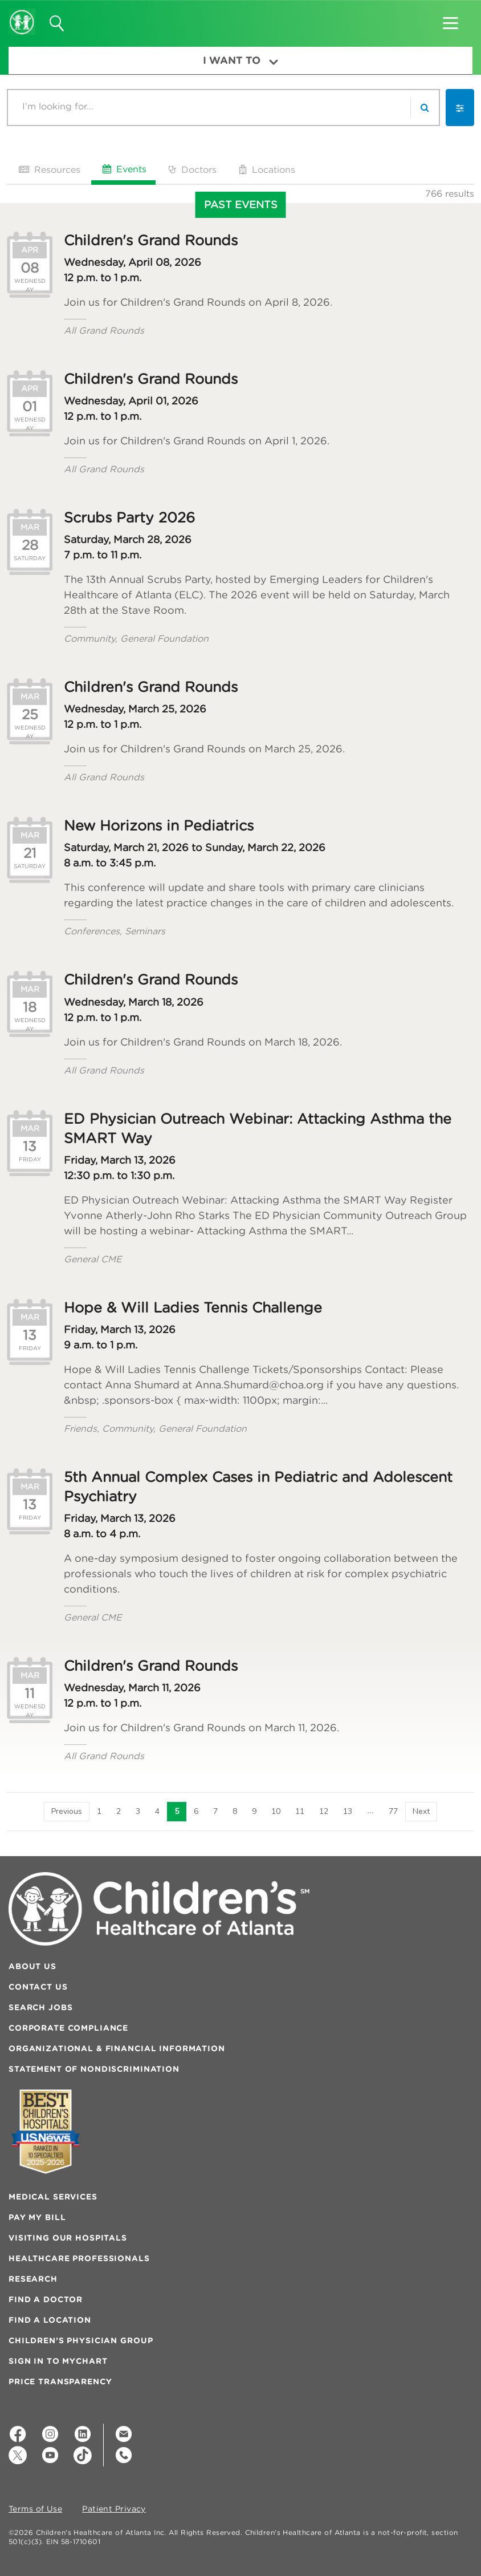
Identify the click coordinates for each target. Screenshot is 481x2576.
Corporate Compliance (68, 2028)
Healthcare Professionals (79, 2258)
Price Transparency (60, 2381)
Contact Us (38, 1987)
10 (274, 1811)
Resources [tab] (48, 169)
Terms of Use (35, 2509)
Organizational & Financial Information (117, 2048)
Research (33, 2279)
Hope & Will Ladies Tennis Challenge (193, 1307)
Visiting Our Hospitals (68, 2238)
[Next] (422, 1811)
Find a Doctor (46, 2299)
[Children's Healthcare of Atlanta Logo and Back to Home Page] (22, 14)
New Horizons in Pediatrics (159, 825)
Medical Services (53, 2197)
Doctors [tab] (191, 169)
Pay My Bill (37, 2217)
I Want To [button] (240, 60)
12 (322, 1811)
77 (394, 1811)
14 (370, 1811)
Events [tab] (123, 169)
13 (346, 1811)
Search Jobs (40, 2007)
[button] (450, 19)
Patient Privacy (114, 2509)
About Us (32, 1966)
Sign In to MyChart (58, 2361)
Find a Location (50, 2320)
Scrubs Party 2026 (129, 517)
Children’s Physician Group (81, 2340)
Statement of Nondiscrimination (94, 2069)
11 (298, 1811)
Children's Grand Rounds (151, 240)
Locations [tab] (266, 169)
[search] (424, 107)
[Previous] (65, 1811)
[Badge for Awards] (46, 2131)
